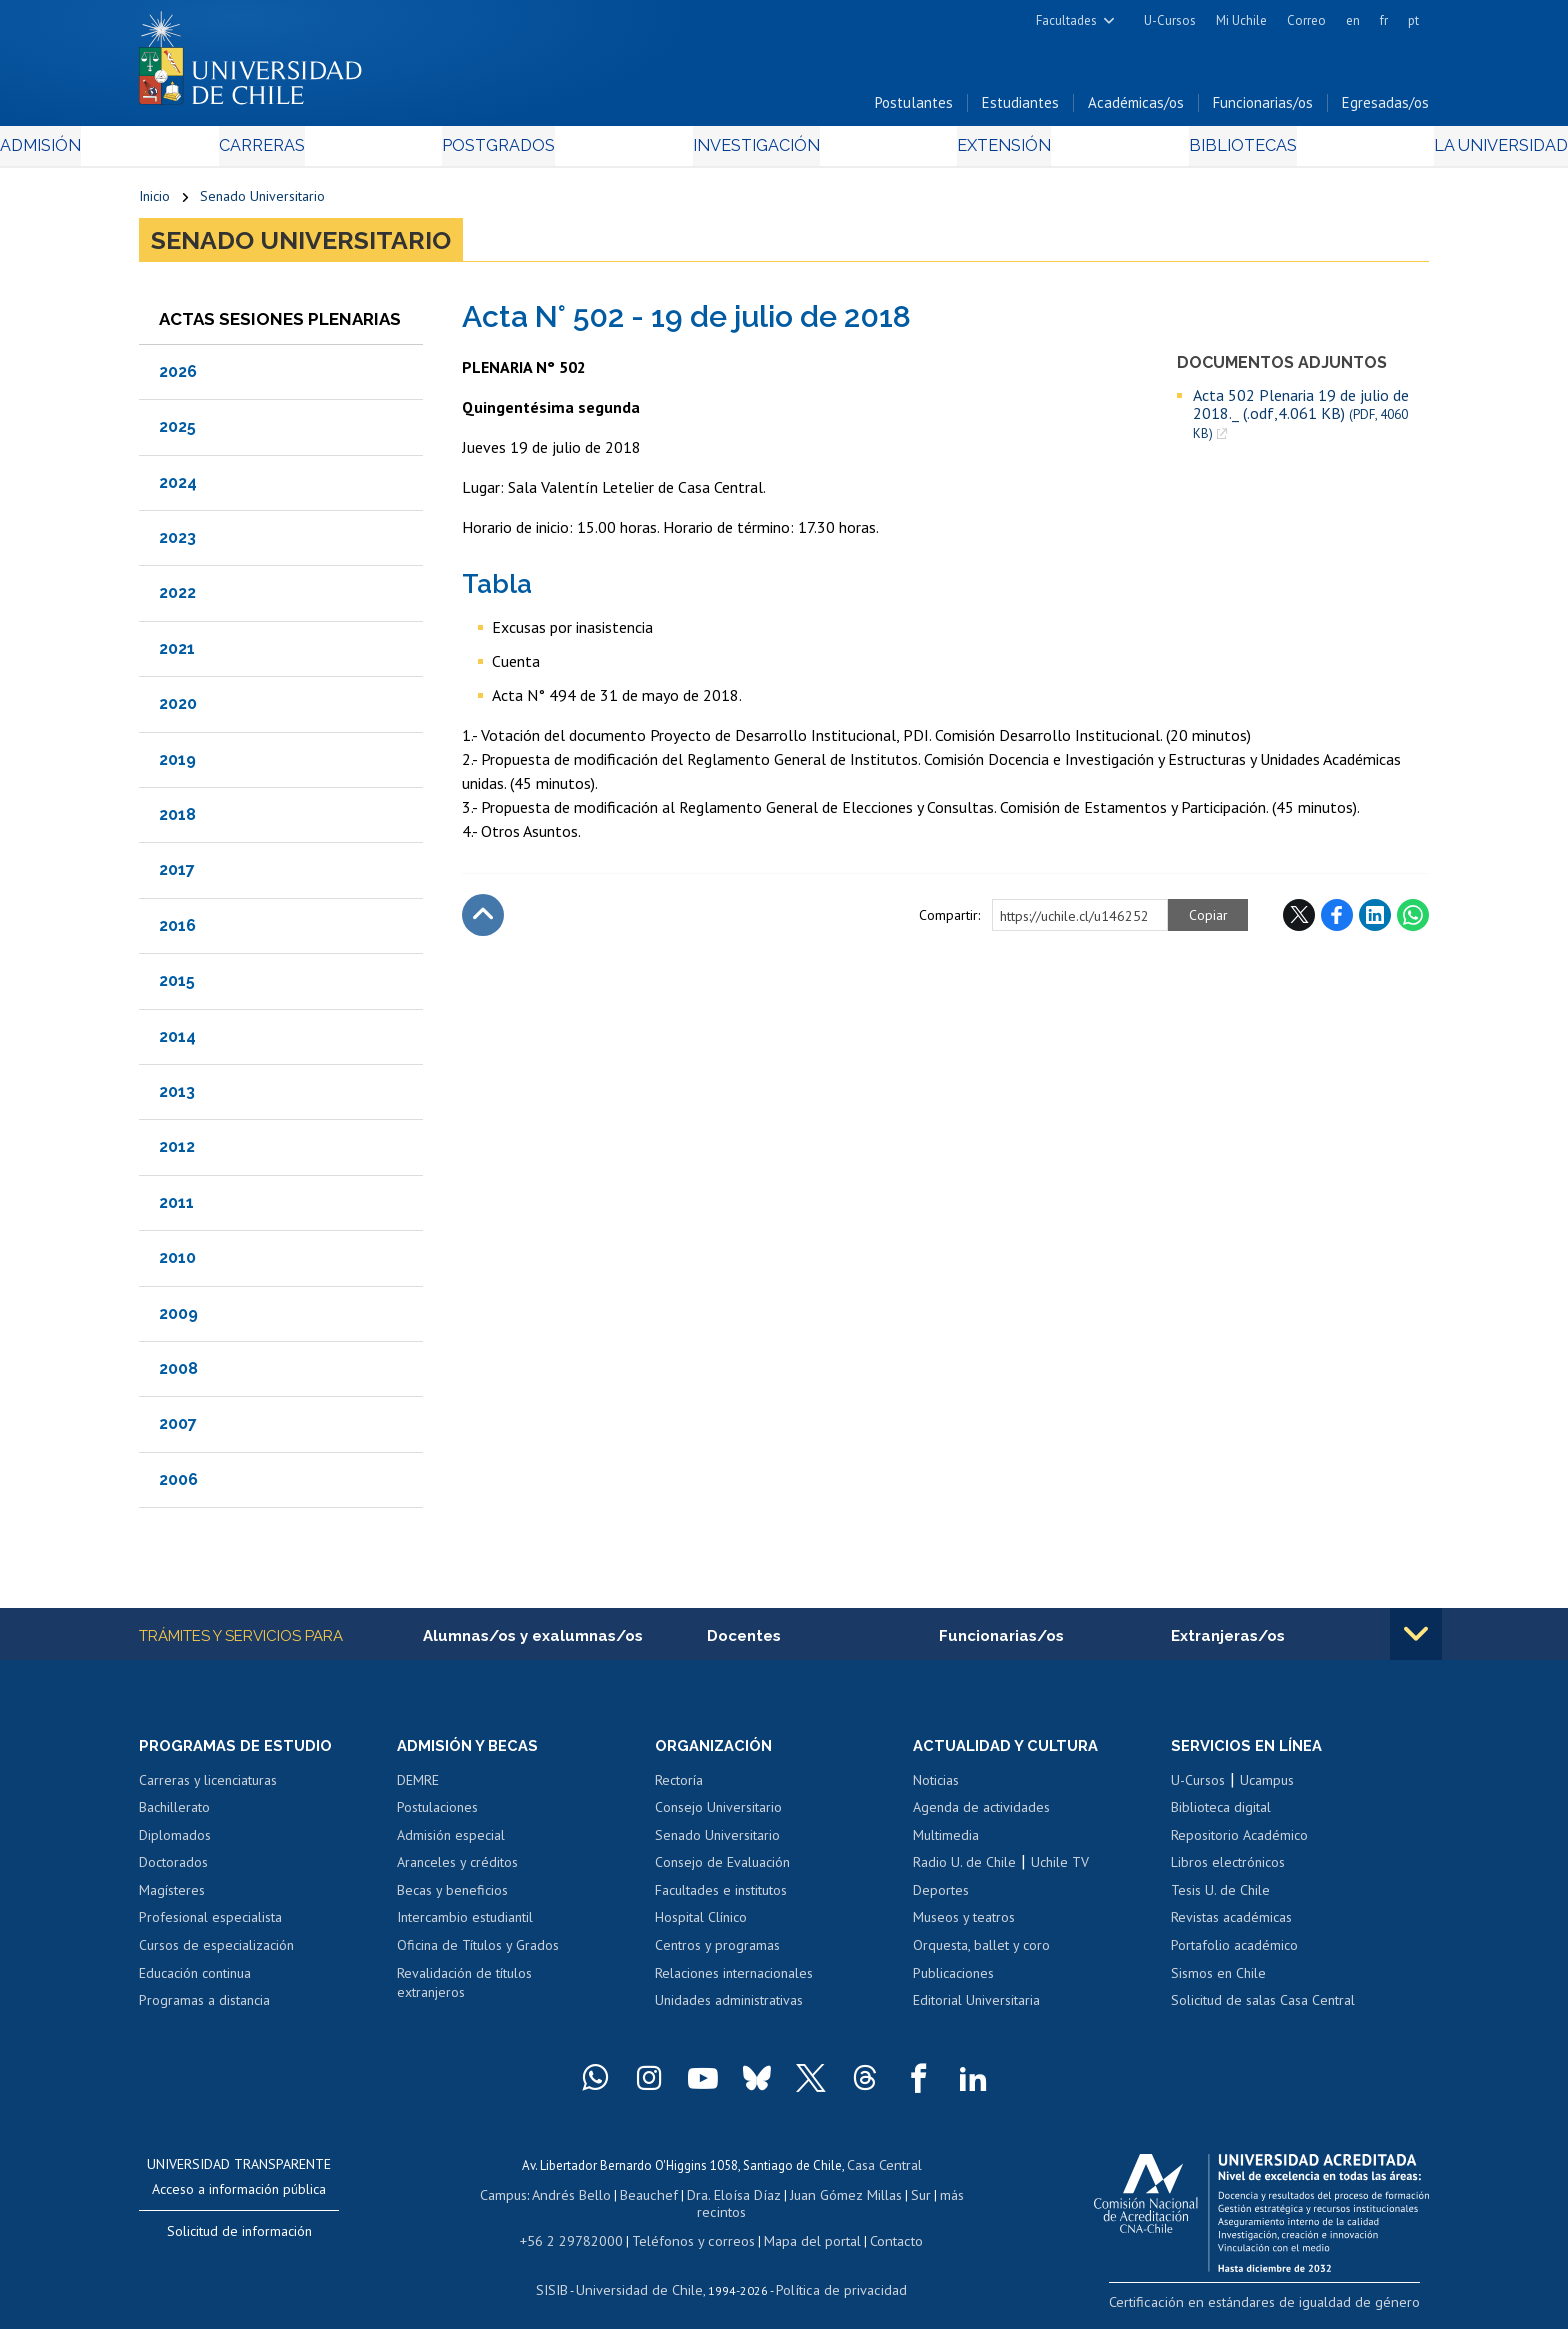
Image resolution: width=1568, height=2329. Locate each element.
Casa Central (884, 2171)
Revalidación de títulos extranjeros (464, 1991)
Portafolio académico (1234, 1953)
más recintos (939, 2199)
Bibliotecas (1142, 151)
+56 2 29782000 (581, 2227)
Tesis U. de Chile (1220, 1898)
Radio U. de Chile (964, 1870)
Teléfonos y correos (691, 2227)
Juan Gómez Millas (814, 2199)
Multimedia (946, 1843)
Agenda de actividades (981, 1815)
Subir (483, 921)
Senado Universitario (262, 202)
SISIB (565, 2274)
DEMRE (418, 1788)
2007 (178, 1429)
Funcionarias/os (1263, 108)
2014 (177, 1042)
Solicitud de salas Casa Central (1263, 2008)
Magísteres (172, 1898)
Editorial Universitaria (976, 2008)
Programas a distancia (204, 2008)
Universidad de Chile (644, 2274)
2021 (177, 654)
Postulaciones (437, 1815)
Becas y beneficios (452, 1898)
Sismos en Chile (1218, 1981)
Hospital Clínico (701, 1926)
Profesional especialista (210, 1926)
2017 (177, 876)
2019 (177, 765)
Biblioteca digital (1221, 1815)
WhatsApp (1413, 921)
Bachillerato (174, 1815)
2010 (177, 1263)
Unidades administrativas (729, 2008)
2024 (178, 488)
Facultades (1066, 20)
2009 (178, 1319)
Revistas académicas (1231, 1926)
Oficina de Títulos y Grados (478, 1953)
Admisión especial (451, 1843)
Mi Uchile (1241, 20)
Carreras (355, 151)
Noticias (936, 1788)
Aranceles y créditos (457, 1870)
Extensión (953, 151)
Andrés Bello (556, 2199)
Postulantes (914, 108)
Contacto (881, 2227)
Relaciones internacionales (734, 1981)
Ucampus (1267, 1788)
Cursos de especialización (216, 1953)
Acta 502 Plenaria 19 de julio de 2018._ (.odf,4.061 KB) (1301, 420)
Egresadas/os (1385, 108)
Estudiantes (1020, 108)
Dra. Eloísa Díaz (708, 2199)
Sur (885, 2199)
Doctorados (173, 1870)
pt (1413, 20)
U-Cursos (1170, 20)
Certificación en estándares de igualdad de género (1288, 2307)
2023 (177, 543)
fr (1384, 20)
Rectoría (679, 1788)
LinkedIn (1375, 921)
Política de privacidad (833, 2274)
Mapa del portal (801, 2227)
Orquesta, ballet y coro (981, 1953)
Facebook (1337, 921)
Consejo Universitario (718, 1815)
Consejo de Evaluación (722, 1870)
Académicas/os (1136, 108)
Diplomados (175, 1843)
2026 (178, 377)
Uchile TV (1060, 1870)
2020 (178, 709)
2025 (177, 432)
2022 (177, 599)
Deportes (941, 1898)
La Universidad (1354, 151)
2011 (176, 1208)
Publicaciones (953, 1981)
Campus (492, 2199)
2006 (178, 1485)
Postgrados (543, 151)
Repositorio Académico (1239, 1843)
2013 (177, 1097)
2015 (177, 986)
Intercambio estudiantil (465, 1926)
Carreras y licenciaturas (208, 1788)
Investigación (753, 151)
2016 (177, 931)
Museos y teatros (964, 1926)
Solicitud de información (239, 2239)
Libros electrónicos (1228, 1870)
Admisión (184, 151)
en (1353, 20)
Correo (1306, 20)
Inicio (154, 202)
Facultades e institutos (721, 1898)
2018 (177, 820)
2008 (178, 1374)
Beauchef (628, 2199)
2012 (177, 1152)
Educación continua (195, 1981)
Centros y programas (717, 1953)
